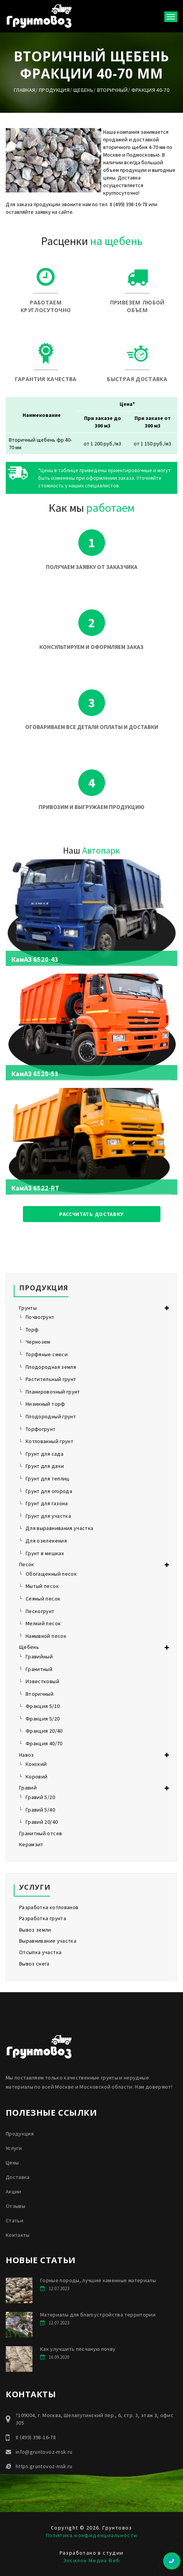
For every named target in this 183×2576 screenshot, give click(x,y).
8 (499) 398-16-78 (36, 2437)
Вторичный (112, 90)
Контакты (18, 2235)
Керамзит (31, 1844)
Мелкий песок (43, 1623)
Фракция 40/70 (44, 1743)
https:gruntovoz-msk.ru (44, 2466)
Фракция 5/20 (43, 1718)
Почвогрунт (40, 1317)
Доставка (18, 2177)
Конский (36, 1764)
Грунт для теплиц (48, 1478)
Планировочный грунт (53, 1391)
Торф (32, 1329)
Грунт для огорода (49, 1491)
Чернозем (38, 1341)
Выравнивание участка (47, 1940)
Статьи (14, 2220)
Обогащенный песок (51, 1573)
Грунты (28, 1307)
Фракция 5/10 (43, 1706)
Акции (13, 2191)
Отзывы (15, 2206)
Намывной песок (46, 1635)
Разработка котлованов (48, 1907)
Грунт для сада (44, 1453)
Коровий (36, 1776)
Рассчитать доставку (91, 1214)
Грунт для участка (48, 1515)
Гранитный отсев (40, 1833)
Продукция (54, 90)
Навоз (26, 1754)
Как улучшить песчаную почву (77, 2348)
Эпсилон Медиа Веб (91, 2560)
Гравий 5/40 (40, 1809)
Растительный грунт (51, 1379)
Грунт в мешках (45, 1553)
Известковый (42, 1681)
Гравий (28, 1787)
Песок (26, 1564)
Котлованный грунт (49, 1441)
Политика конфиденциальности (92, 2535)
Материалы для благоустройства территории (97, 2314)
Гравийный (39, 1656)
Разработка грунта (42, 1918)
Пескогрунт (40, 1611)
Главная (24, 90)
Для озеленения (46, 1540)
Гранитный (39, 1669)
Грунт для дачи (45, 1466)
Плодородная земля (51, 1366)
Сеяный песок (43, 1598)
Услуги (14, 2148)
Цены (12, 2162)
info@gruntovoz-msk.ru (44, 2451)
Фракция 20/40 (44, 1730)
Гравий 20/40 (42, 1821)
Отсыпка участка (40, 1952)
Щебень (83, 90)
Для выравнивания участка (59, 1528)
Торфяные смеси (47, 1354)
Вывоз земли (35, 1929)
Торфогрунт (41, 1429)
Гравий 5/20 (40, 1797)
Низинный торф (45, 1403)
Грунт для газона (47, 1503)
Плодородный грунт (51, 1416)
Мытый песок (42, 1586)
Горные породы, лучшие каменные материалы (98, 2280)
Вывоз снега (34, 1963)
